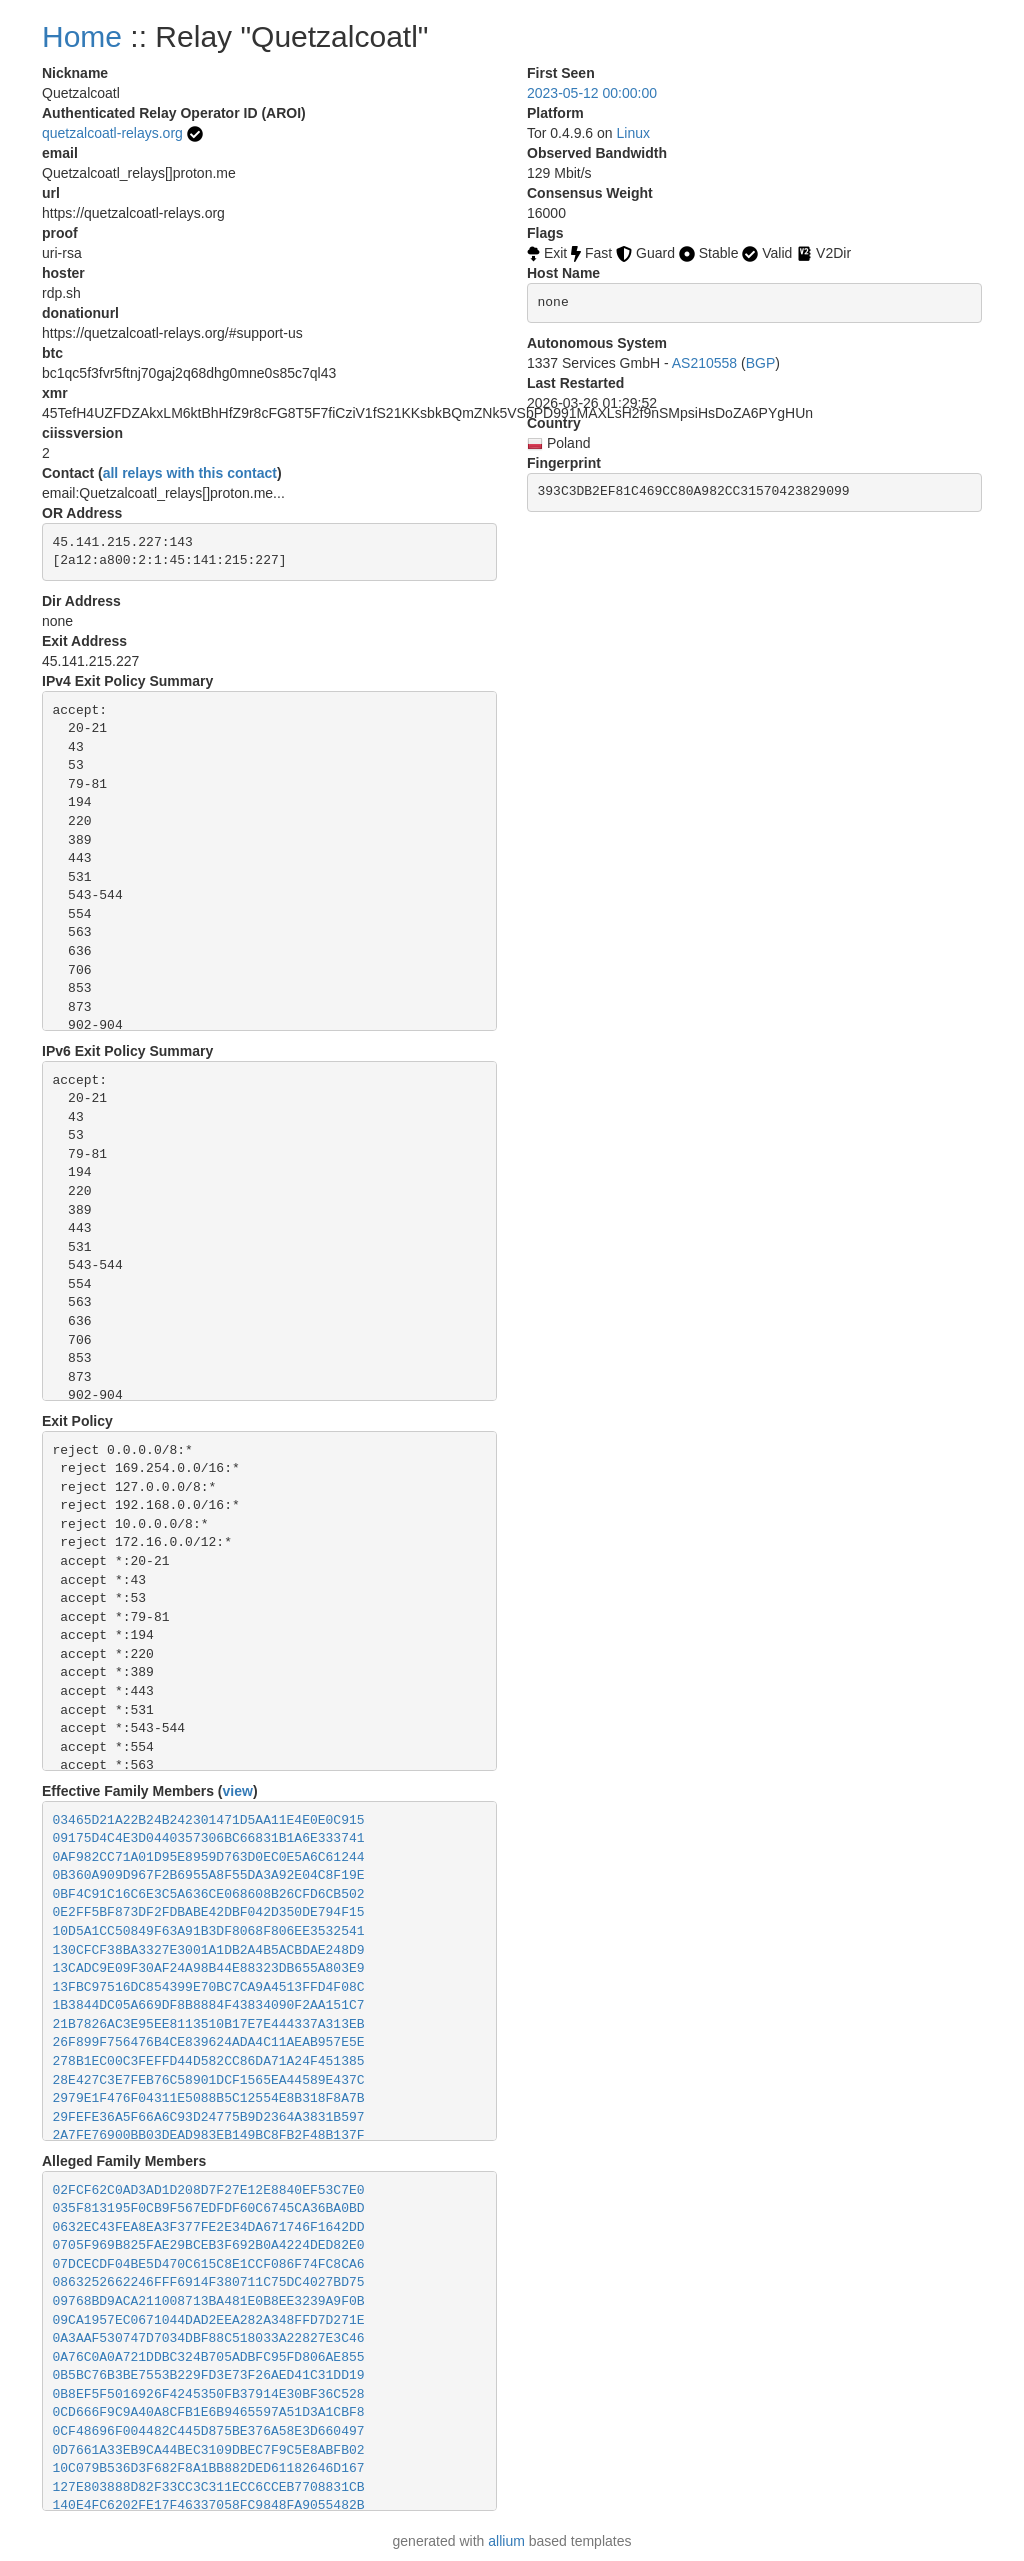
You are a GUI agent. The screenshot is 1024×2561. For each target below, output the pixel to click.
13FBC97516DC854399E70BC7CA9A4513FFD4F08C (209, 1987)
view (238, 1791)
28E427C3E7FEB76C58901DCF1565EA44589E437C (209, 2080)
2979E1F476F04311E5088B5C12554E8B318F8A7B (209, 2098)
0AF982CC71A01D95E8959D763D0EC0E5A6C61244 (209, 1857)
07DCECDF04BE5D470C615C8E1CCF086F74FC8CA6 (209, 2264)
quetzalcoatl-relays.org (112, 133)
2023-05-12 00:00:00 (592, 93)
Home (82, 36)
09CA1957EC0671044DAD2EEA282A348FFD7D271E (209, 2320)
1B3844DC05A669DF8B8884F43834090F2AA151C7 (209, 2005)
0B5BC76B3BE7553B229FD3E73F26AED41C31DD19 (209, 2375)
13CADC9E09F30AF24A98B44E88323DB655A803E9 (209, 1968)
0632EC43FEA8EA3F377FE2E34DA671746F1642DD (209, 2227)
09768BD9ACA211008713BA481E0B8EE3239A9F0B (209, 2301)
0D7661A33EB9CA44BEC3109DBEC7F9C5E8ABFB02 (209, 2450)
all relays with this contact (190, 473)
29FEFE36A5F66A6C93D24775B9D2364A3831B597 (209, 2117)
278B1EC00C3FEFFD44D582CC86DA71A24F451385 (209, 2061)
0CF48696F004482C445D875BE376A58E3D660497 (209, 2431)
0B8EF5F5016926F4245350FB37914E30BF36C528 (209, 2394)
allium (506, 2541)
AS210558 (704, 363)
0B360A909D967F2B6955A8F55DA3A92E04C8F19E (209, 1875)
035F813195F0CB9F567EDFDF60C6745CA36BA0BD (209, 2208)
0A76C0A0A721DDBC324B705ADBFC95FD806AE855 (209, 2357)
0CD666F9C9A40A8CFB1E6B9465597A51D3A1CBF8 (209, 2412)
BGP (761, 363)
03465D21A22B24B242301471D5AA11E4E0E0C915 (209, 1820)
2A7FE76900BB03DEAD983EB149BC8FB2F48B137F (209, 2135)
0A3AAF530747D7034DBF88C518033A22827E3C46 (209, 2338)
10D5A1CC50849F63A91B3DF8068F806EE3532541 (209, 1931)
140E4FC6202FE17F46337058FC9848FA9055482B (209, 2505)
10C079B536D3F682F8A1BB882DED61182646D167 (209, 2468)
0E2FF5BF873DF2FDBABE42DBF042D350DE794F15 (209, 1912)
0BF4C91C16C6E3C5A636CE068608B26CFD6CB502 (209, 1894)
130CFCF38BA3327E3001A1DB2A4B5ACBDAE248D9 (209, 1950)
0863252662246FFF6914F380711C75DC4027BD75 (209, 2282)
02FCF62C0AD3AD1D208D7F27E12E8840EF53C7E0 (209, 2190)
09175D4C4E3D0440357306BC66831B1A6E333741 (209, 1838)
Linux (633, 133)
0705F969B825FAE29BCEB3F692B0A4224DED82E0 (209, 2245)
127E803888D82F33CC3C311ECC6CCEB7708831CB (209, 2487)
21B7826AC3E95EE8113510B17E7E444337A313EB (209, 2024)
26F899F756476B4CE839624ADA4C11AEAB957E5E (209, 2042)
